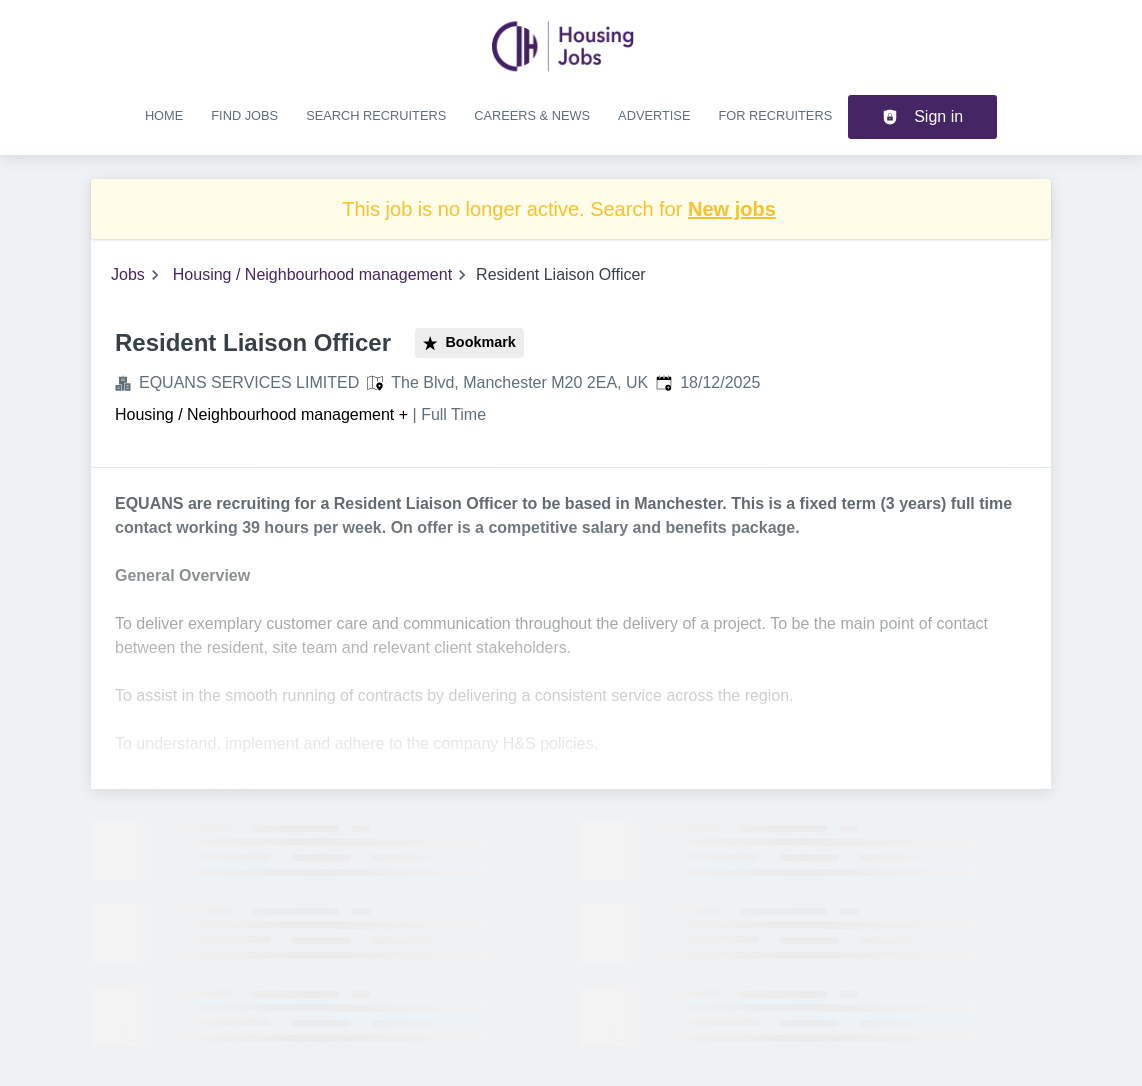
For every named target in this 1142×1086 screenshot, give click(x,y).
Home (164, 115)
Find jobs (244, 115)
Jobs (128, 274)
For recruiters (775, 115)
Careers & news (532, 115)
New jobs (732, 209)
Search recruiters (376, 115)
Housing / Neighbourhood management (312, 274)
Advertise (654, 115)
